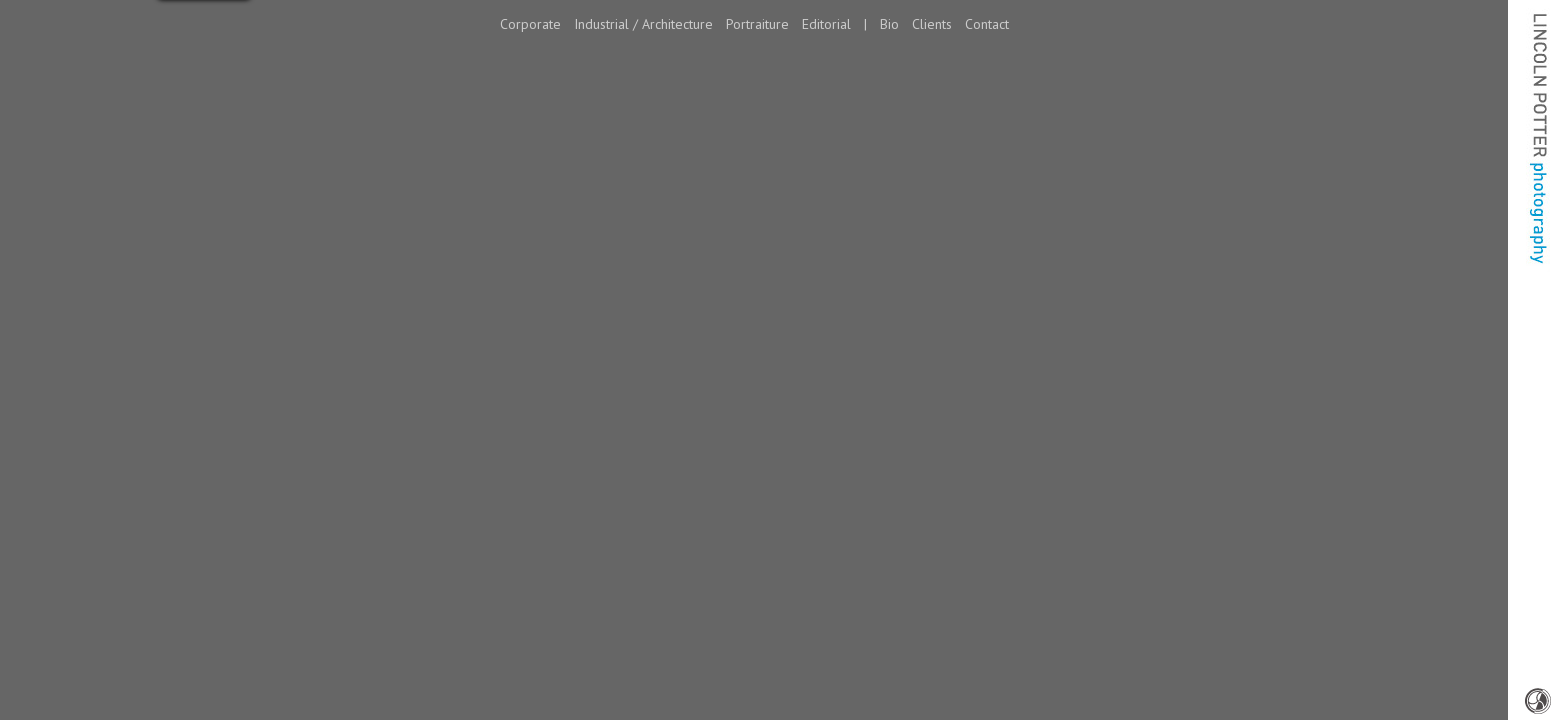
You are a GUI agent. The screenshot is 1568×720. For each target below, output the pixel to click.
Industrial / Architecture (643, 24)
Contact (987, 24)
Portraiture (757, 24)
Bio (889, 24)
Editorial (826, 24)
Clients (932, 24)
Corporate (530, 24)
